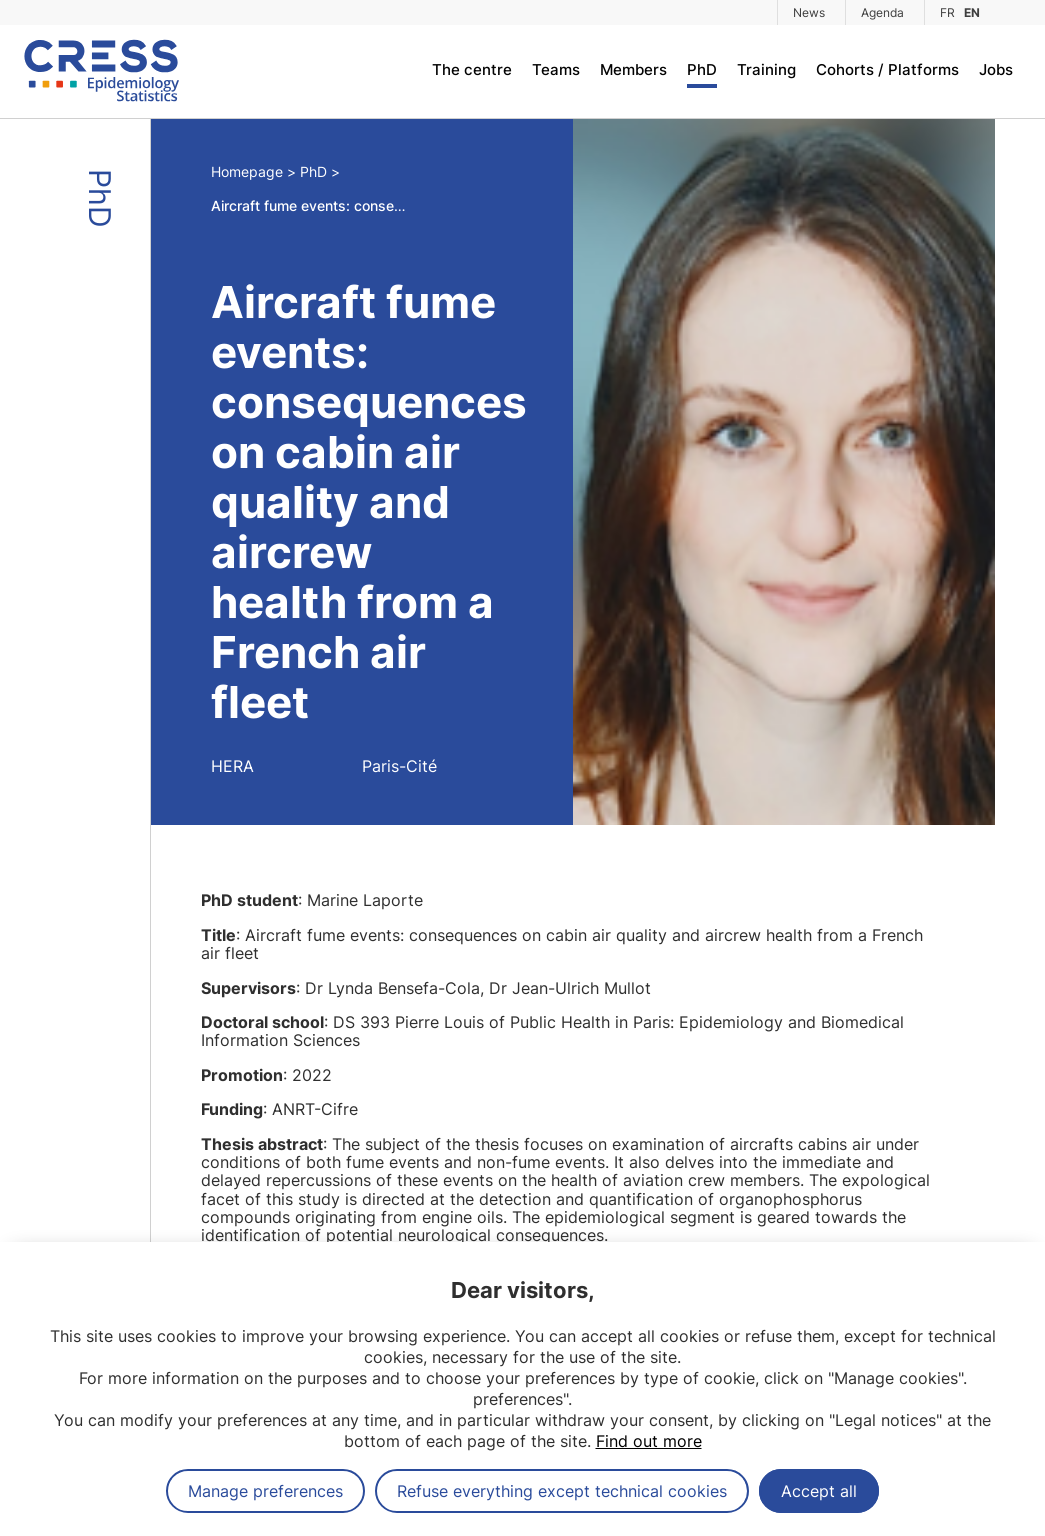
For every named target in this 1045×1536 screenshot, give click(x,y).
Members (633, 69)
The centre (472, 69)
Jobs (996, 69)
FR (947, 12)
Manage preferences (265, 1491)
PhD (702, 69)
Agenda (882, 12)
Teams (556, 69)
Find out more (649, 1441)
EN (972, 12)
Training (766, 69)
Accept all (819, 1491)
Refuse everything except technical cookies (562, 1491)
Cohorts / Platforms (887, 69)
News (809, 12)
